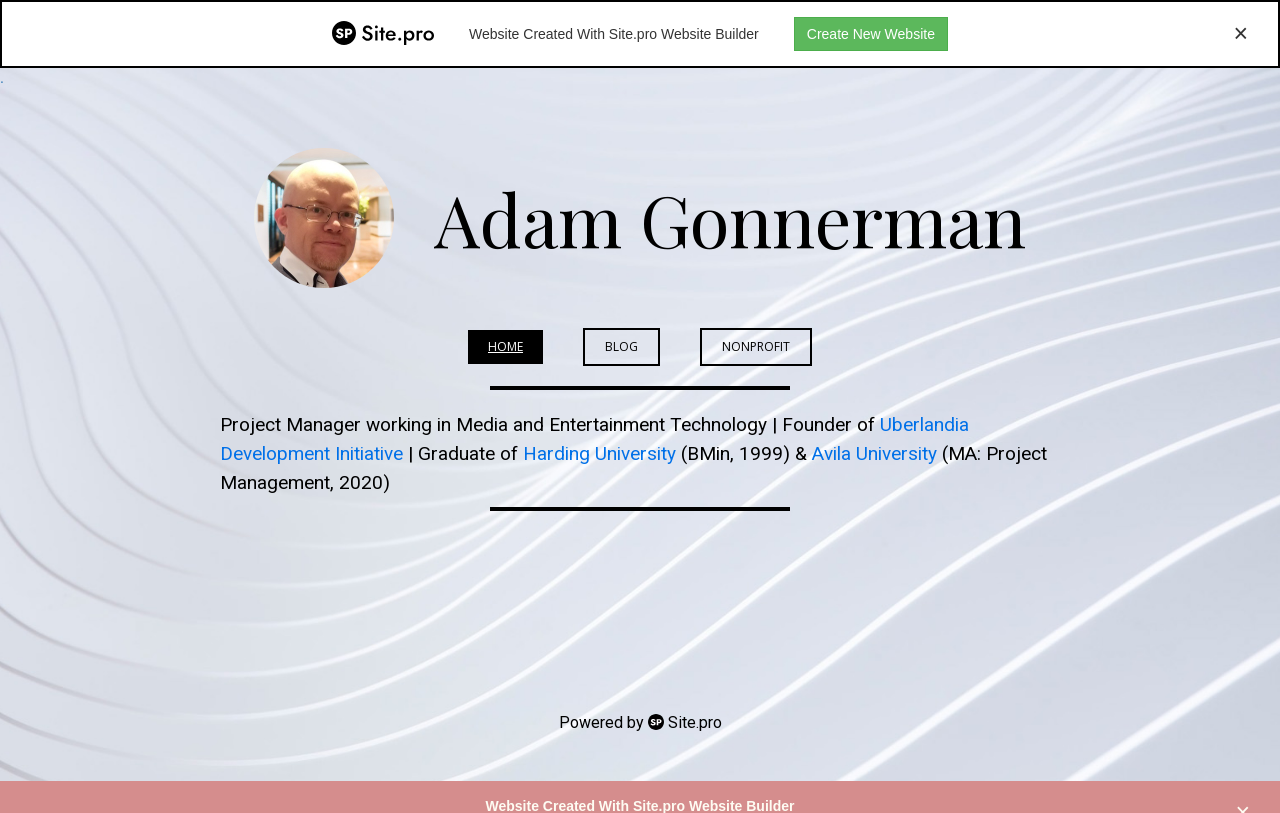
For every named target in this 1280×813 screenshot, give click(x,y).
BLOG (621, 346)
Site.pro (695, 722)
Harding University (599, 453)
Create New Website (871, 34)
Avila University (874, 453)
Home (505, 346)
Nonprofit (756, 346)
